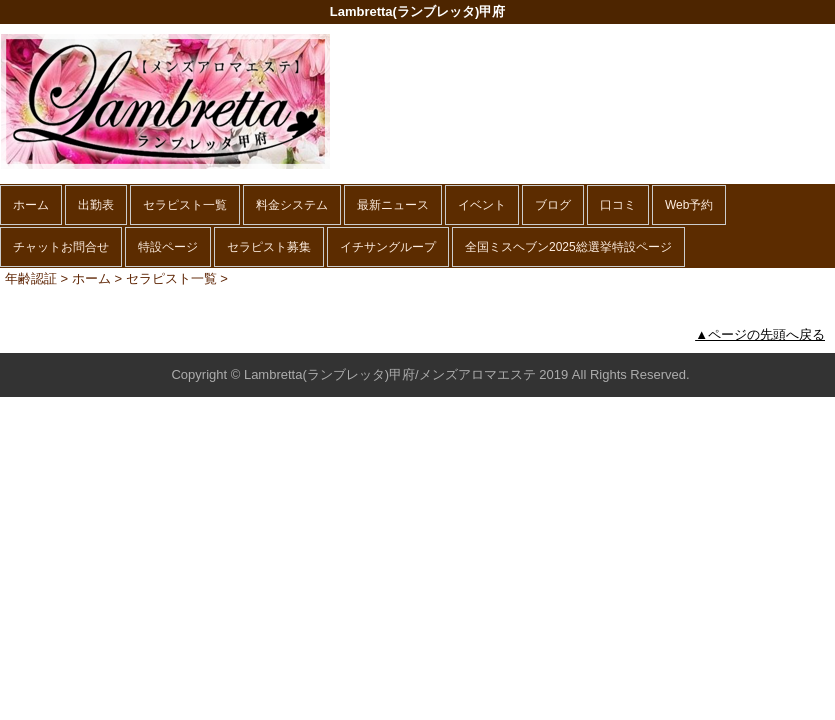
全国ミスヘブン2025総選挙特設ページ (568, 247)
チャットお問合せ (61, 247)
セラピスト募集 (269, 247)
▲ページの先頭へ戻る (760, 334)
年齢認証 (31, 278)
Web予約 (689, 205)
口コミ (618, 205)
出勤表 (96, 205)
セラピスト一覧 (185, 205)
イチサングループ (388, 247)
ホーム (31, 205)
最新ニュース (393, 205)
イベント (482, 205)
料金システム (292, 205)
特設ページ (168, 247)
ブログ (553, 205)
